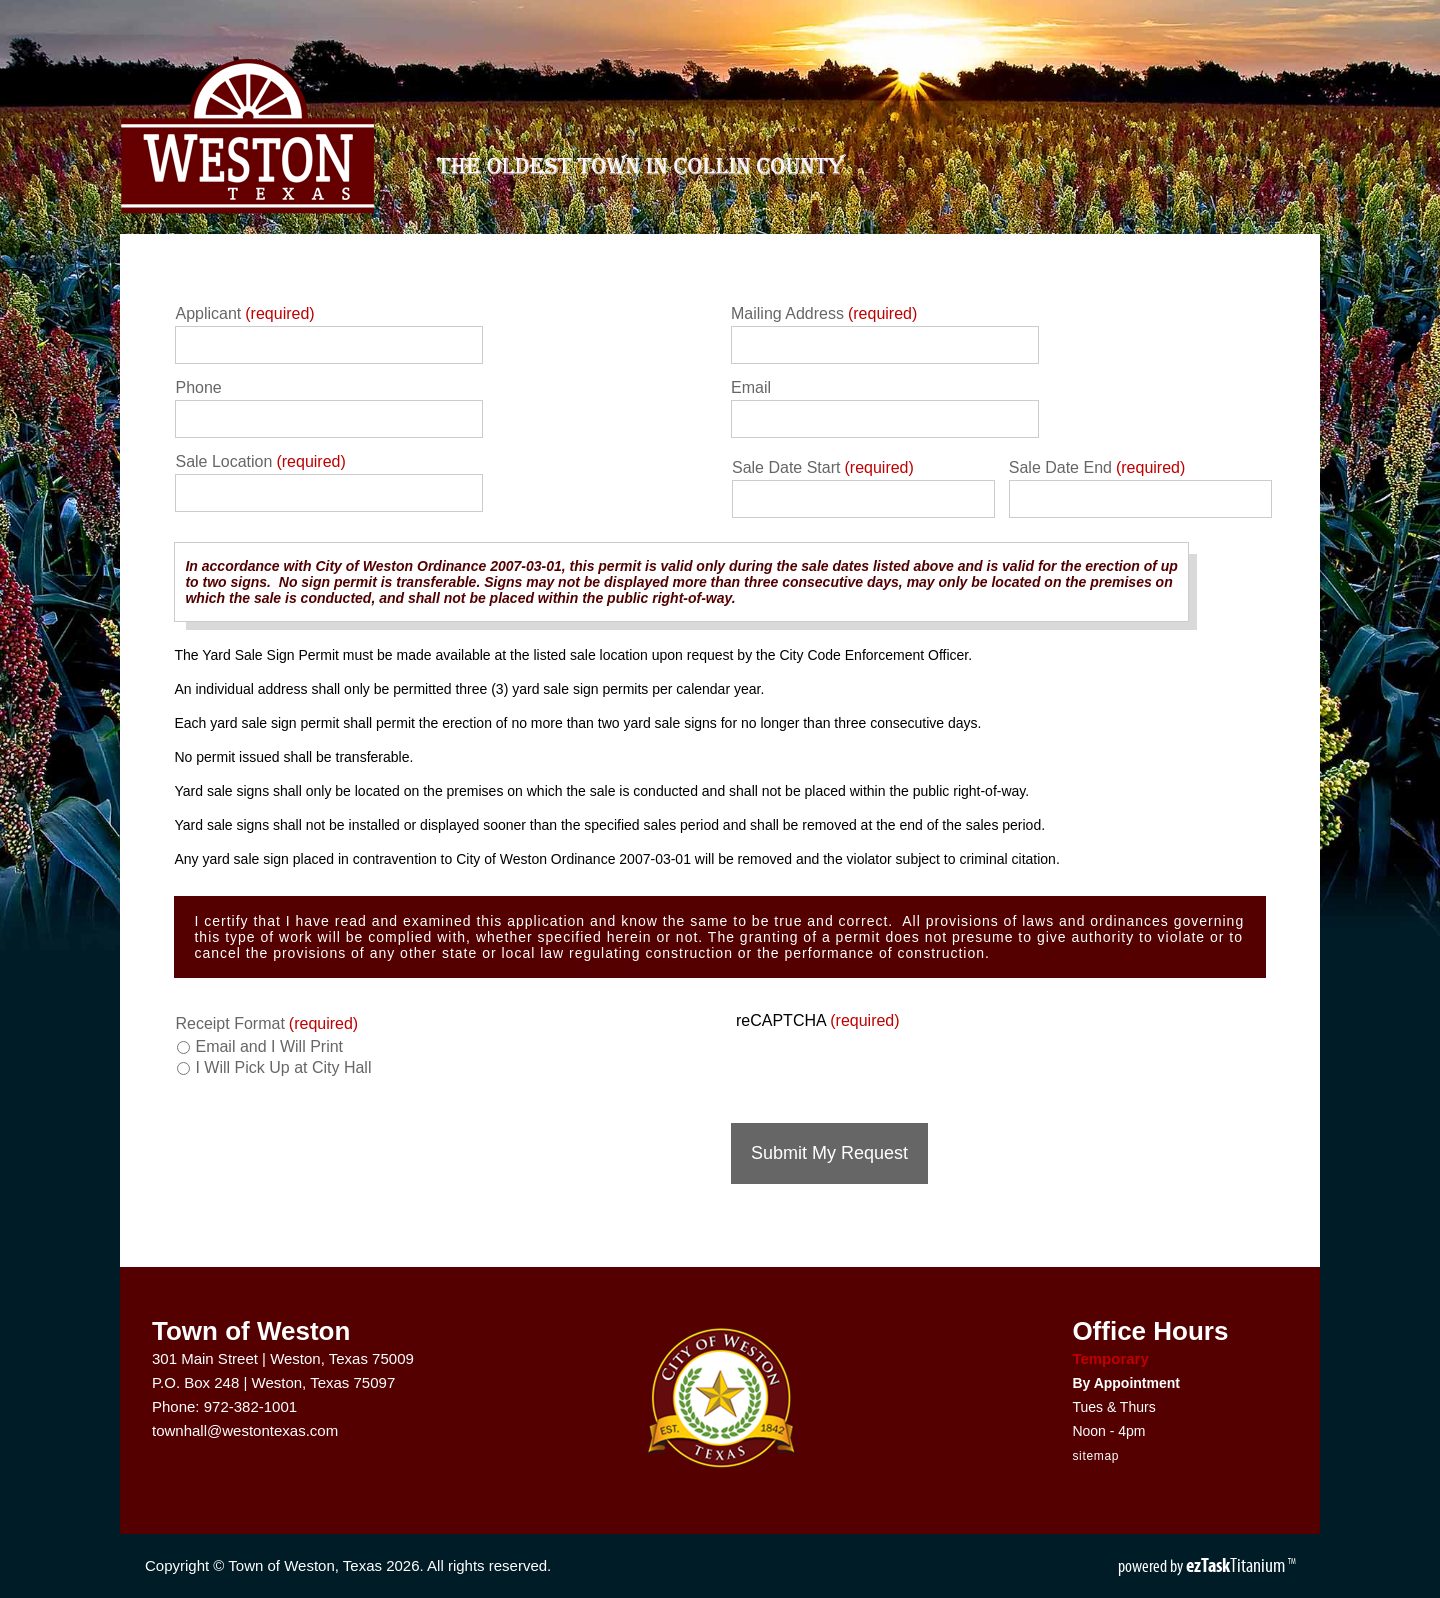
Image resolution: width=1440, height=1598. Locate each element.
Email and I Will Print (269, 1046)
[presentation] (883, 1069)
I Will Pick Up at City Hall (283, 1067)
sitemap (1095, 1456)
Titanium (1237, 1565)
